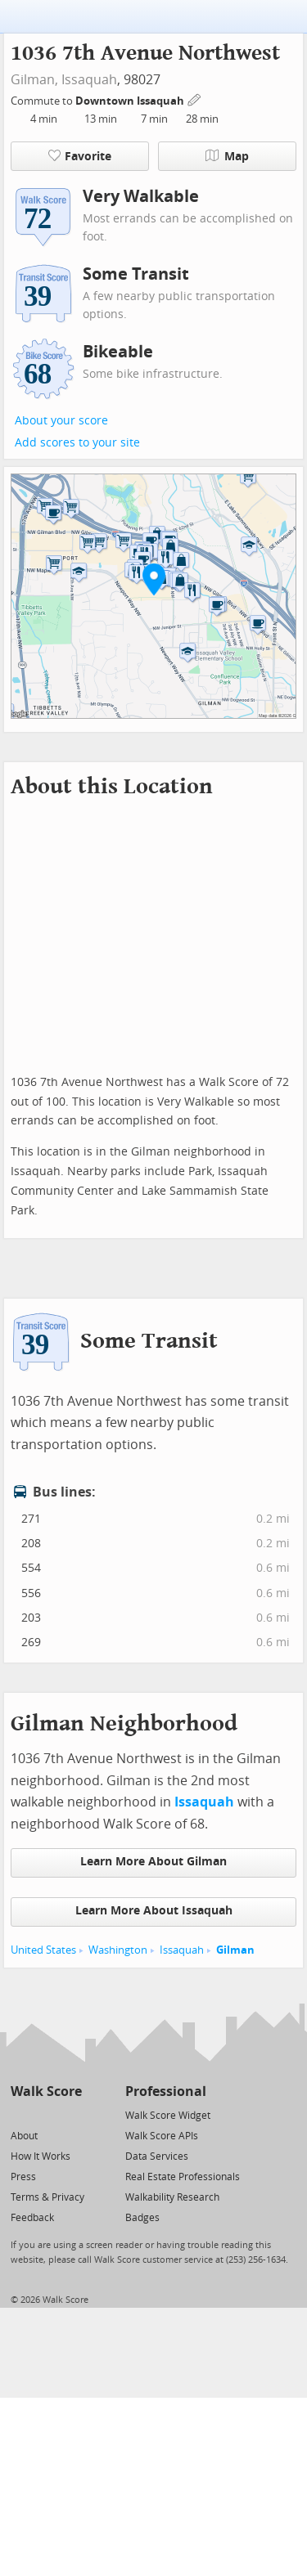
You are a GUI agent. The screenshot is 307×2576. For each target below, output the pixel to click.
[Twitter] (20, 2114)
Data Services (156, 2156)
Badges (142, 2218)
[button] (154, 579)
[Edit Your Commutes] (195, 98)
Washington (117, 1950)
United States (43, 1950)
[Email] (70, 2114)
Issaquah (89, 80)
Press (23, 2177)
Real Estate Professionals (182, 2177)
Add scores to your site (77, 443)
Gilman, (34, 80)
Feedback (32, 2218)
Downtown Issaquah (131, 101)
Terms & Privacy (47, 2197)
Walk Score (46, 2091)
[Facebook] (45, 2114)
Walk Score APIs (161, 2136)
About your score (61, 421)
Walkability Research (172, 2197)
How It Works (40, 2156)
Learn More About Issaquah (154, 1911)
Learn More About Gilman (153, 1862)
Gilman (235, 1950)
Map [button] (227, 156)
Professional (165, 2091)
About (24, 2136)
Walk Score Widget (167, 2115)
